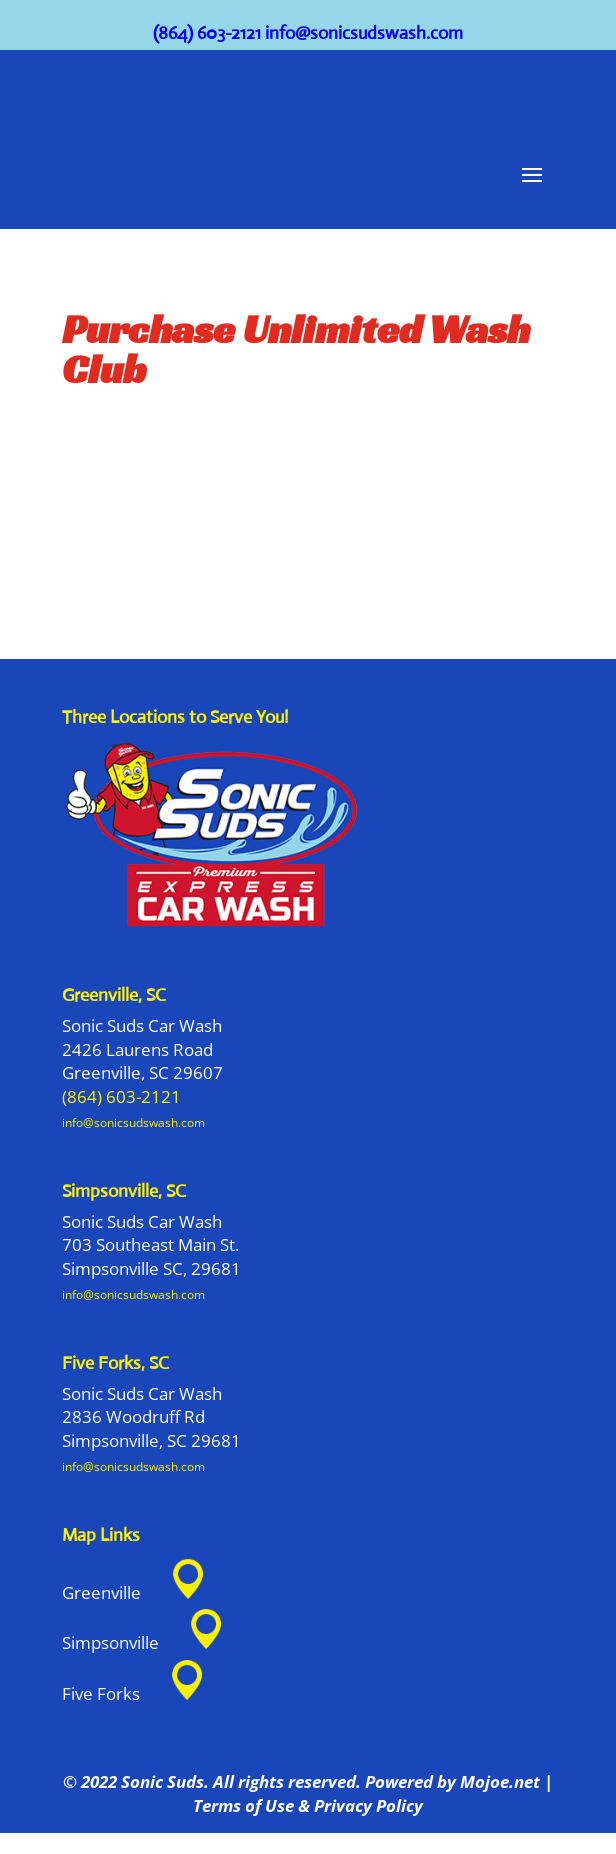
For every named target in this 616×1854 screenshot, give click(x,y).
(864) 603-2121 (207, 33)
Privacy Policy (368, 1805)
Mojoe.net (500, 1781)
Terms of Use (243, 1805)
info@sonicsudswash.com (364, 33)
